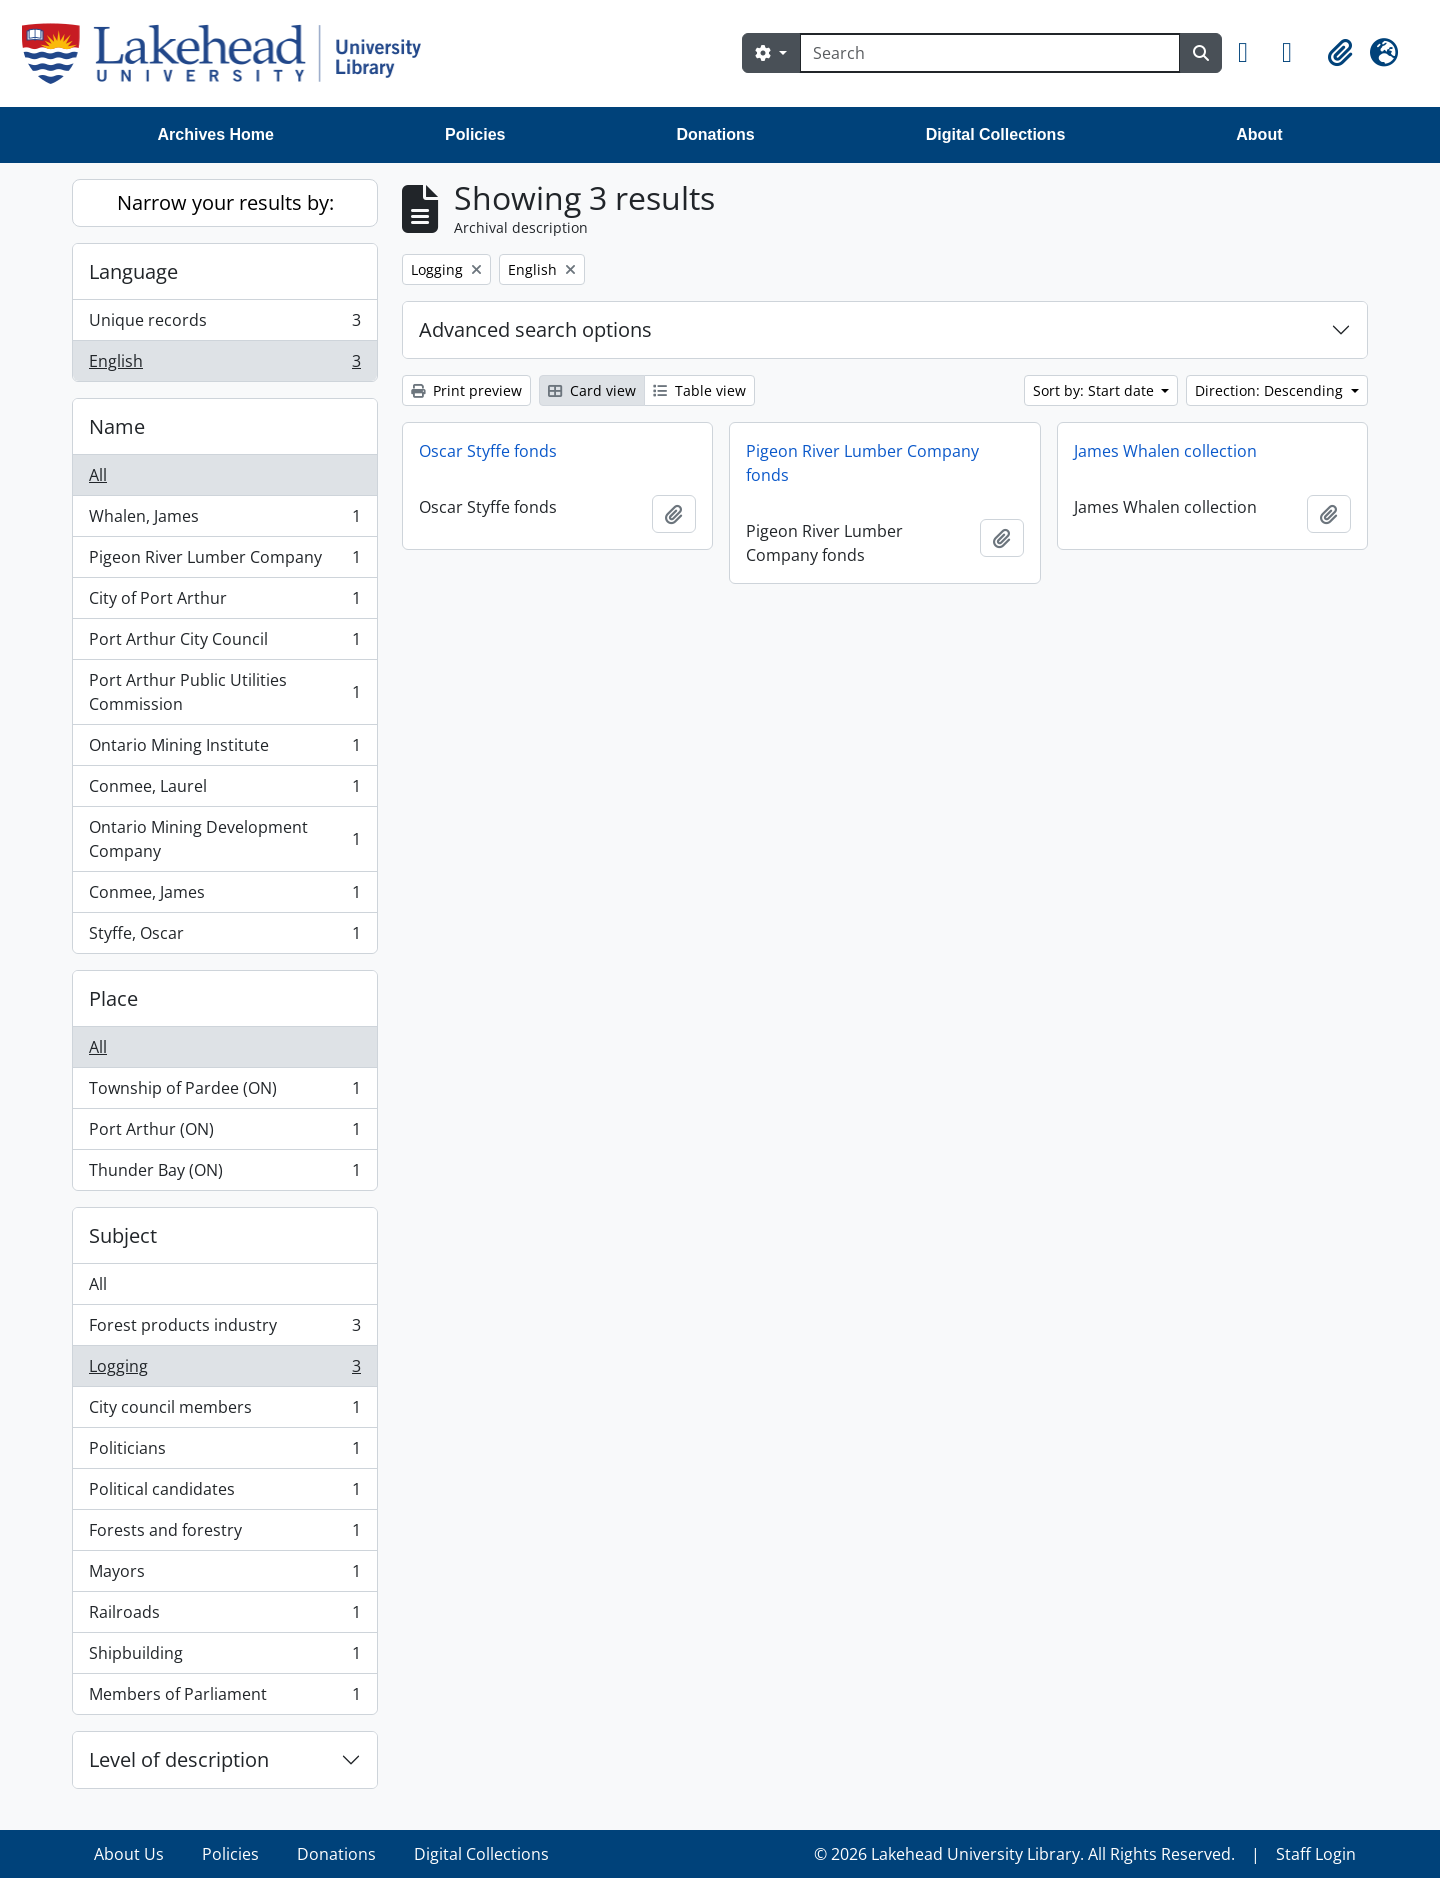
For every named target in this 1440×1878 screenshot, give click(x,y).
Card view (592, 390)
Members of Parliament (224, 1698)
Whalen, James (224, 520)
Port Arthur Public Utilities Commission (224, 692)
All (98, 475)
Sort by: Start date (1095, 390)
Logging (224, 1370)
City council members (224, 1411)
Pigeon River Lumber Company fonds (862, 463)
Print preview (466, 390)
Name (117, 426)
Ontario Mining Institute (224, 749)
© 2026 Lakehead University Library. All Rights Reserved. (1024, 1854)
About (1259, 134)
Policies (475, 134)
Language (133, 271)
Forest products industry (224, 1329)
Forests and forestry (224, 1534)
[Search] (990, 53)
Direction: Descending (1271, 390)
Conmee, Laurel (224, 790)
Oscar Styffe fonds (488, 451)
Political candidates (224, 1493)
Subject (123, 1235)
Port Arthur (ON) (224, 1133)
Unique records (224, 324)
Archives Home (216, 134)
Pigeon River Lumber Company (224, 561)
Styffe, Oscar (224, 937)
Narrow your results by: (225, 202)
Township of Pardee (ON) (224, 1092)
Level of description (179, 1759)
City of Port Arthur (224, 602)
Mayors (224, 1575)
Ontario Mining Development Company (224, 839)
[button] (1252, 53)
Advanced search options (535, 329)
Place (113, 998)
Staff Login (1316, 1854)
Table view (699, 390)
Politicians (224, 1452)
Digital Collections (996, 134)
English (224, 365)
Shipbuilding (224, 1657)
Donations (715, 134)
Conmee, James (224, 896)
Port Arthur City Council (224, 643)
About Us (129, 1854)
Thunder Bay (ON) (224, 1174)
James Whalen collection (1165, 451)
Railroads (224, 1616)
